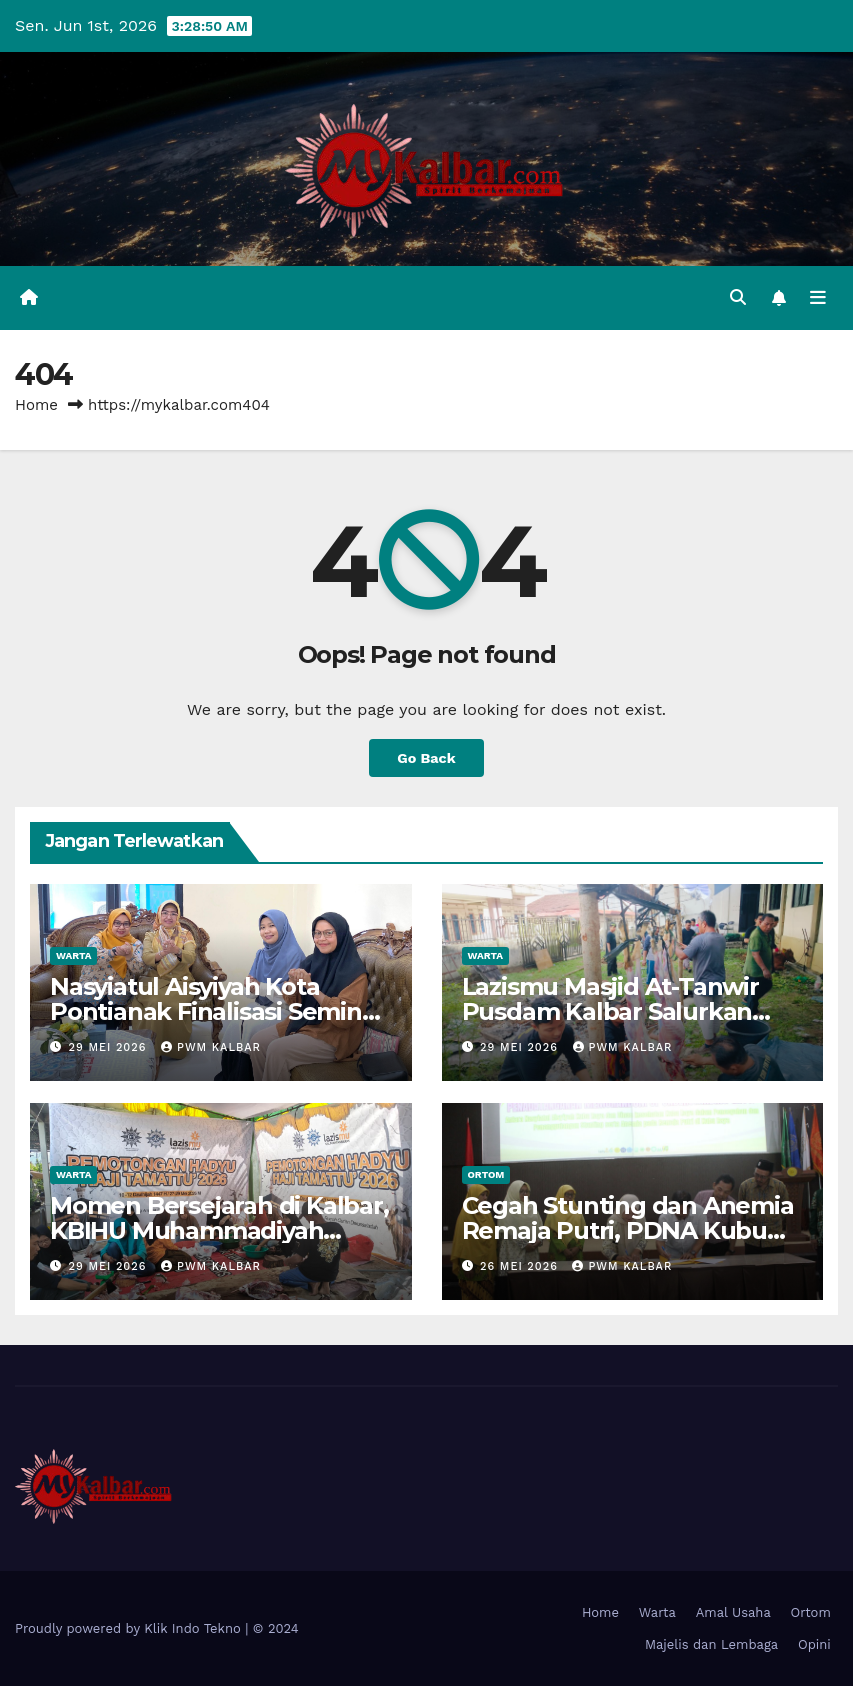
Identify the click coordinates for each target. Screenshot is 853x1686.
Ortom (486, 1174)
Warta (73, 955)
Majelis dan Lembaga (711, 1644)
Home (36, 405)
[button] (738, 297)
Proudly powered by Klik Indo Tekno (130, 1628)
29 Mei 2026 (110, 1047)
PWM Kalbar (211, 1047)
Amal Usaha (733, 1612)
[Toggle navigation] (818, 298)
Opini (814, 1644)
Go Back (426, 758)
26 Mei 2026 (521, 1266)
